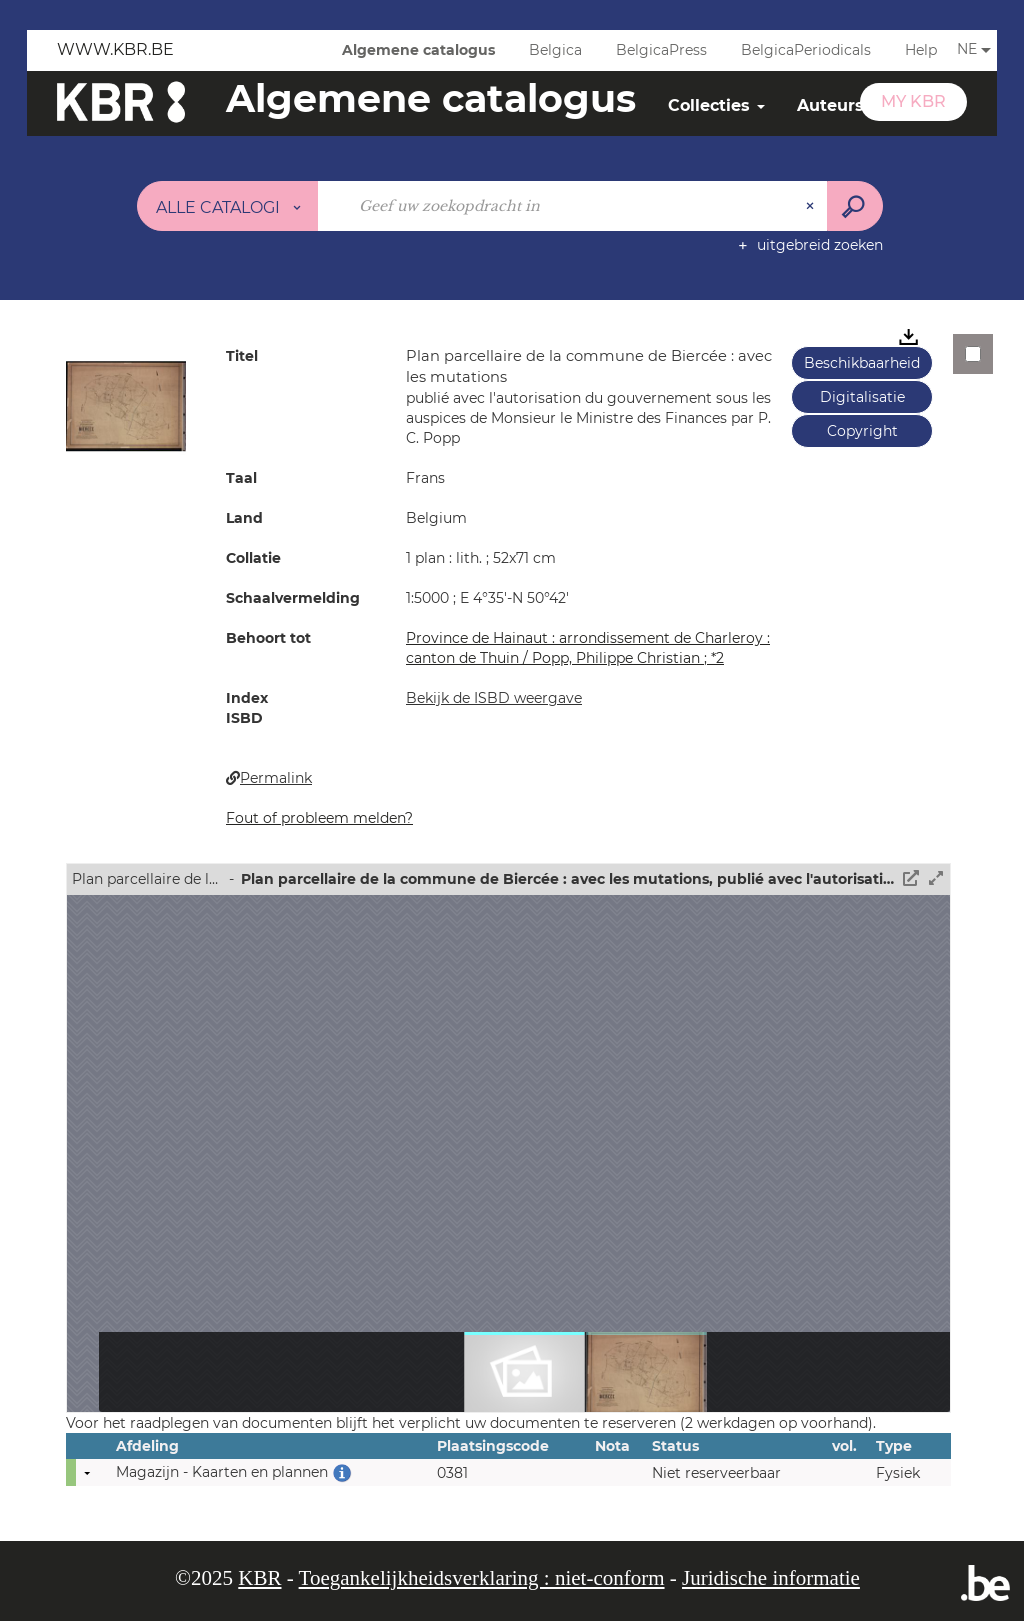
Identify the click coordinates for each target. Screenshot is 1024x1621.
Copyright (862, 431)
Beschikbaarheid (862, 363)
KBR (259, 1578)
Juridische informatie (771, 1578)
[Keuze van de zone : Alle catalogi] (228, 206)
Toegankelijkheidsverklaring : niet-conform (482, 1578)
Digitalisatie (862, 397)
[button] (126, 405)
